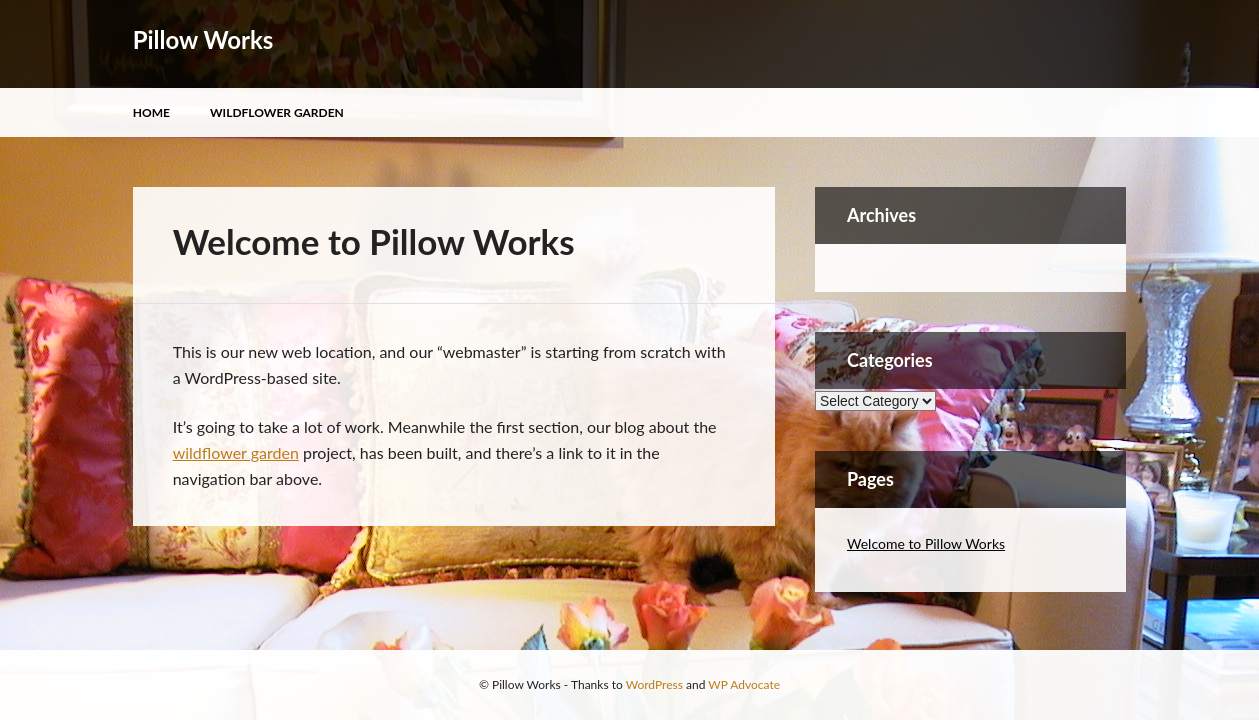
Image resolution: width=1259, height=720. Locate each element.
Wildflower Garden (277, 112)
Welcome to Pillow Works (926, 543)
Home (151, 112)
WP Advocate (744, 684)
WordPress (654, 684)
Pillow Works (203, 39)
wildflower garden (236, 452)
